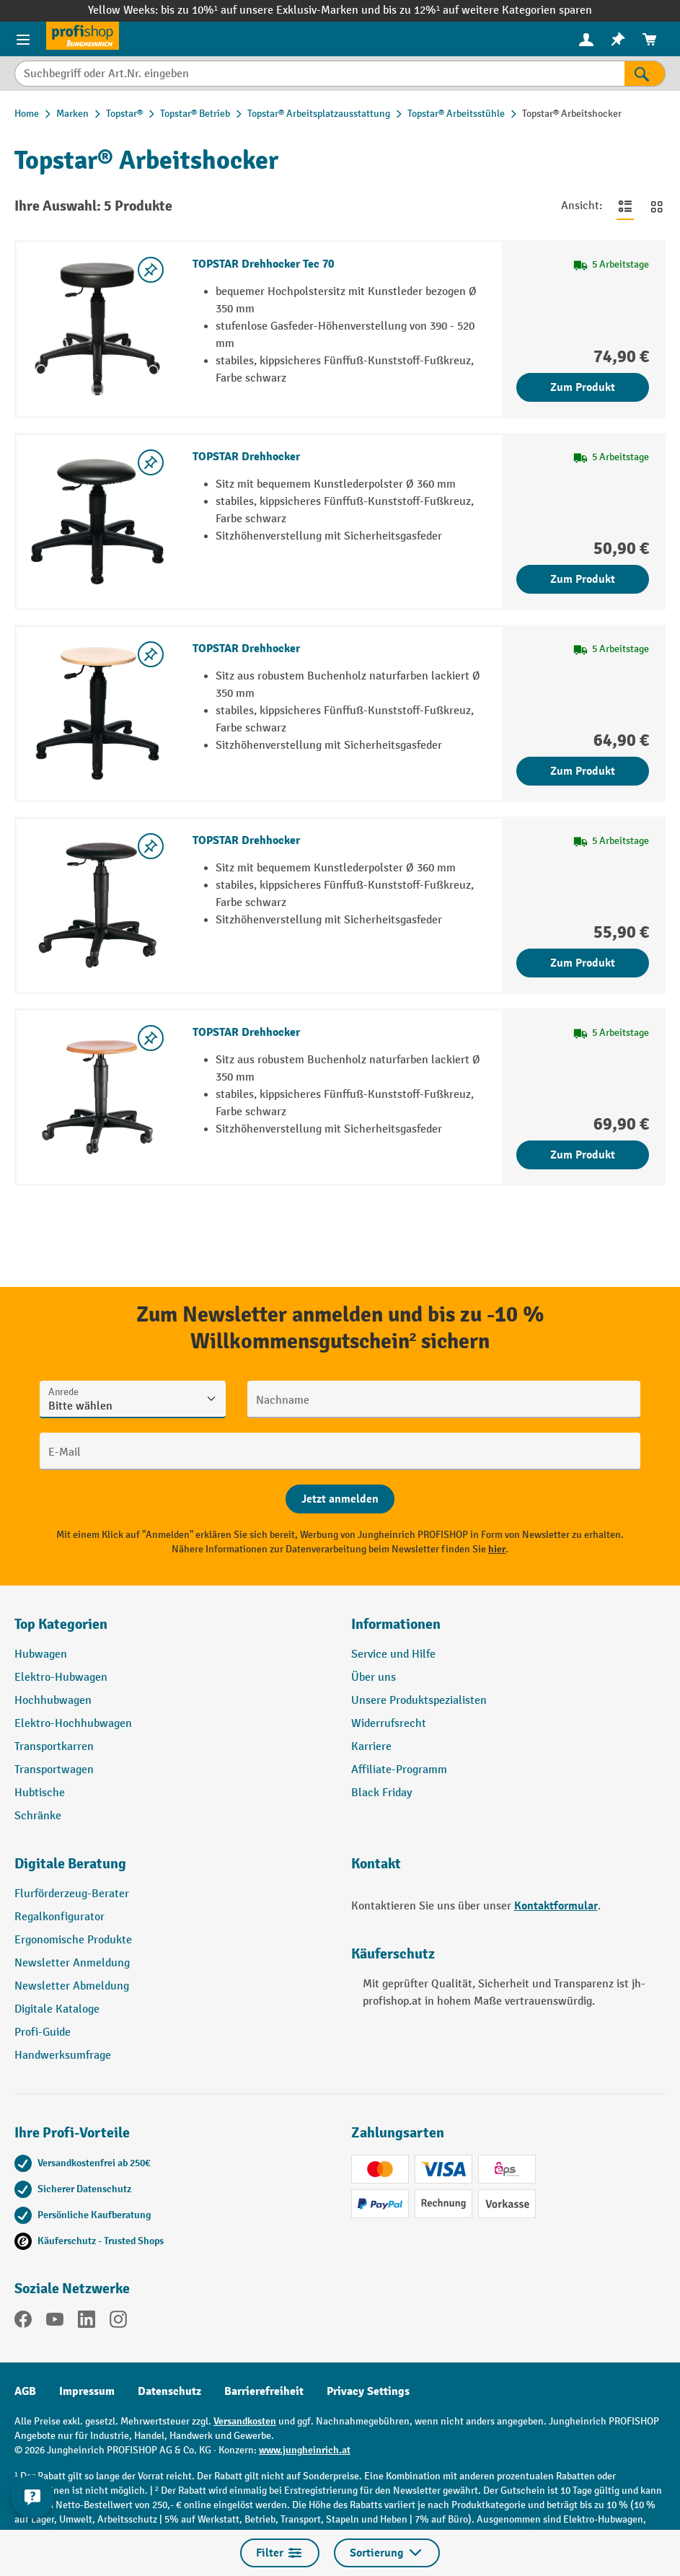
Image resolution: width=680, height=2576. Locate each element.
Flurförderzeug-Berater (71, 1894)
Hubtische (39, 1793)
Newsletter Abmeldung (71, 1986)
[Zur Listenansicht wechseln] (625, 206)
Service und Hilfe (393, 1654)
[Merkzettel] (618, 39)
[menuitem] (586, 39)
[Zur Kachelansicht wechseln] (657, 206)
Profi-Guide (42, 2032)
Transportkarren (54, 1747)
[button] (172, 1870)
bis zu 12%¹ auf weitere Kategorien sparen (487, 10)
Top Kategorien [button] (60, 1624)
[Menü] (23, 39)
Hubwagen (40, 1654)
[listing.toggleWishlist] (151, 270)
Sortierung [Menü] (387, 2553)
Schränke (37, 1816)
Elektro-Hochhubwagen (73, 1724)
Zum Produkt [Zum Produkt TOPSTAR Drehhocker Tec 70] (582, 387)
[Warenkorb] (650, 39)
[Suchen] (645, 74)
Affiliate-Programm (399, 1770)
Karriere (371, 1747)
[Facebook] (23, 2322)
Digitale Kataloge (57, 2009)
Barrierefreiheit (264, 2391)
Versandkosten (244, 2421)
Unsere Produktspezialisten (419, 1700)
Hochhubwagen (53, 1700)
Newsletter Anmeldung (72, 1963)
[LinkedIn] (86, 2322)
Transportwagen (54, 1770)
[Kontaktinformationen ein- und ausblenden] (32, 2496)
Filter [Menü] (280, 2553)
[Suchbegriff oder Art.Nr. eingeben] (319, 74)
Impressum (87, 2391)
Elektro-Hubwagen (60, 1677)
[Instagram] (118, 2322)
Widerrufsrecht (388, 1724)
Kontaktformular (556, 1906)
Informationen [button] (396, 1624)
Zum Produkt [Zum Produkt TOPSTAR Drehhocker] (582, 579)
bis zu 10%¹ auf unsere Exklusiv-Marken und (272, 10)
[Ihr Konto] (586, 39)
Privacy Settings (368, 2391)
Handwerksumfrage (62, 2055)
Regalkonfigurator (59, 1917)
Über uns (373, 1677)
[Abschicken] (340, 1499)
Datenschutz (169, 2391)
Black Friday (381, 1793)
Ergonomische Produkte (73, 1940)
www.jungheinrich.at (304, 2450)
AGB (25, 2391)
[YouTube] (54, 2322)
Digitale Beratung (70, 1864)
